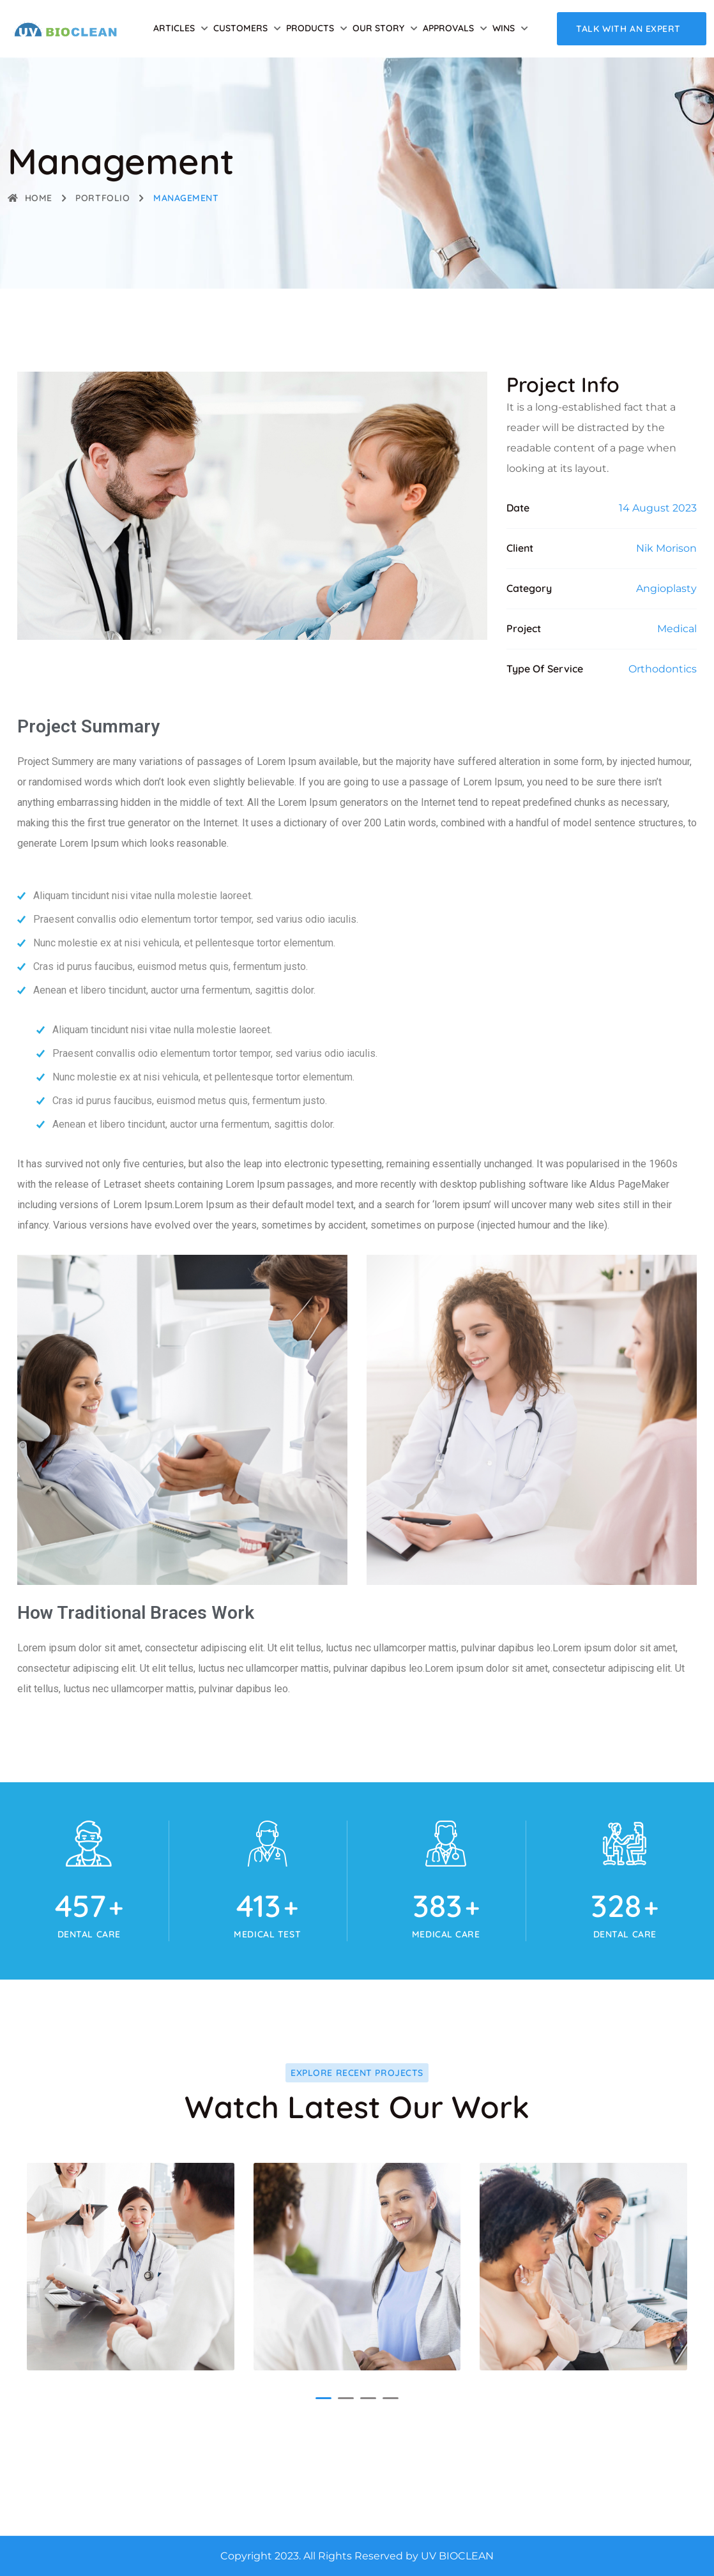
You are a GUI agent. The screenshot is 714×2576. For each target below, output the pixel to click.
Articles (174, 28)
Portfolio (102, 198)
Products (310, 28)
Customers (240, 28)
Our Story (378, 28)
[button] (323, 2398)
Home (30, 198)
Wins (503, 28)
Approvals (448, 28)
